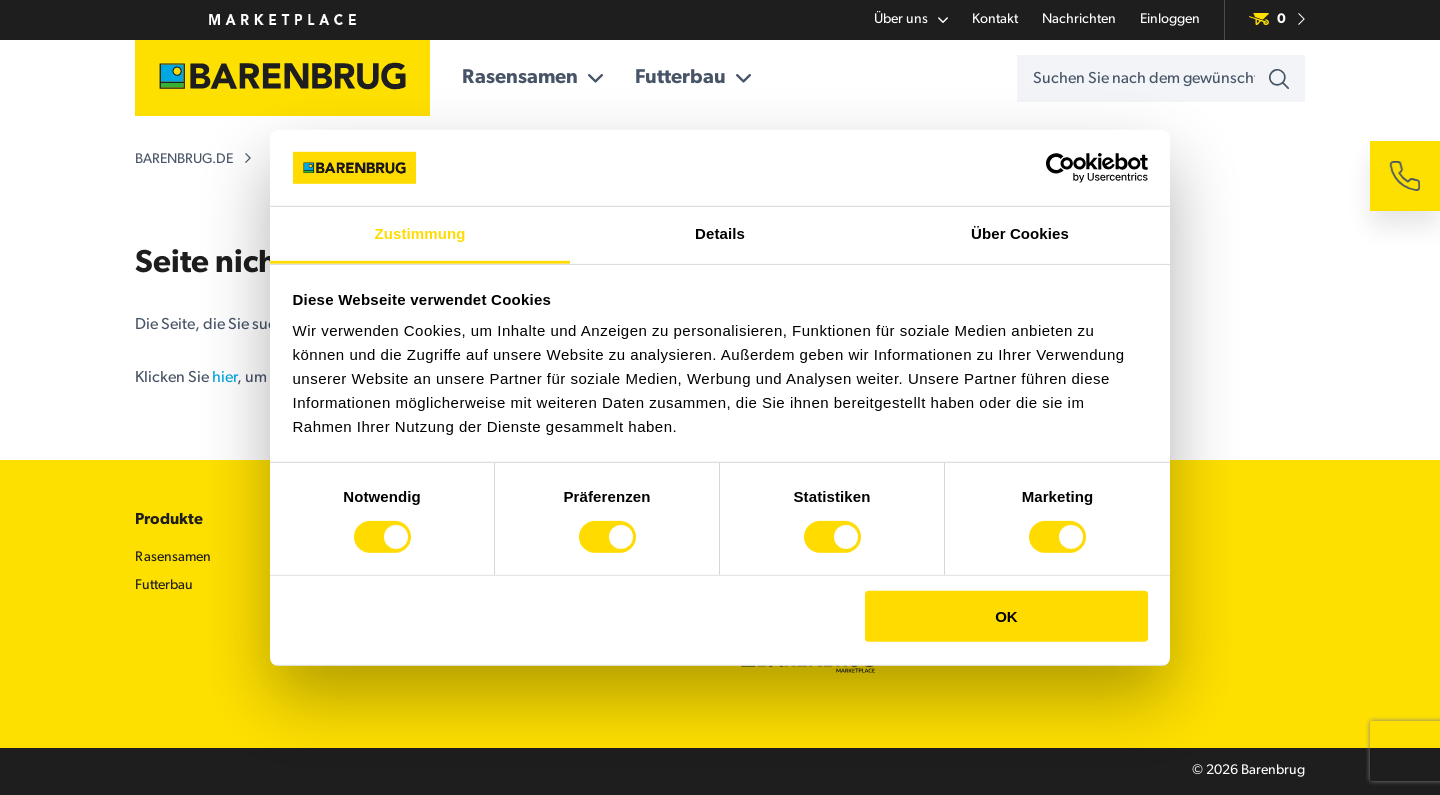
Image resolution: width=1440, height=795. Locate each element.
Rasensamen (532, 78)
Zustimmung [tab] (420, 233)
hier (224, 378)
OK (1006, 616)
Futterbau (693, 78)
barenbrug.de (184, 159)
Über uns (911, 20)
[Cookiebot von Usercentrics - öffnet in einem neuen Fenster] (1060, 168)
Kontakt (995, 19)
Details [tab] (720, 233)
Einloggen (1170, 19)
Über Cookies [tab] (1020, 233)
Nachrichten (1079, 19)
